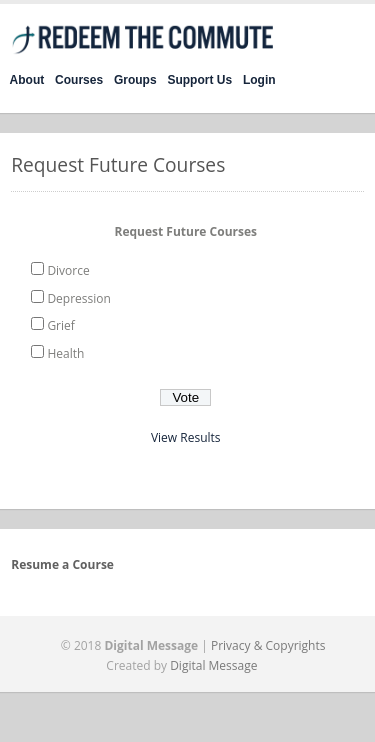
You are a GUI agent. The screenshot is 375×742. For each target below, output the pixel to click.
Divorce (68, 270)
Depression (78, 298)
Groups (135, 80)
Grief (60, 325)
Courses (79, 80)
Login (259, 80)
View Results (186, 437)
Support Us (199, 80)
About (27, 80)
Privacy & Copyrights (268, 645)
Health (65, 353)
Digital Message (213, 665)
